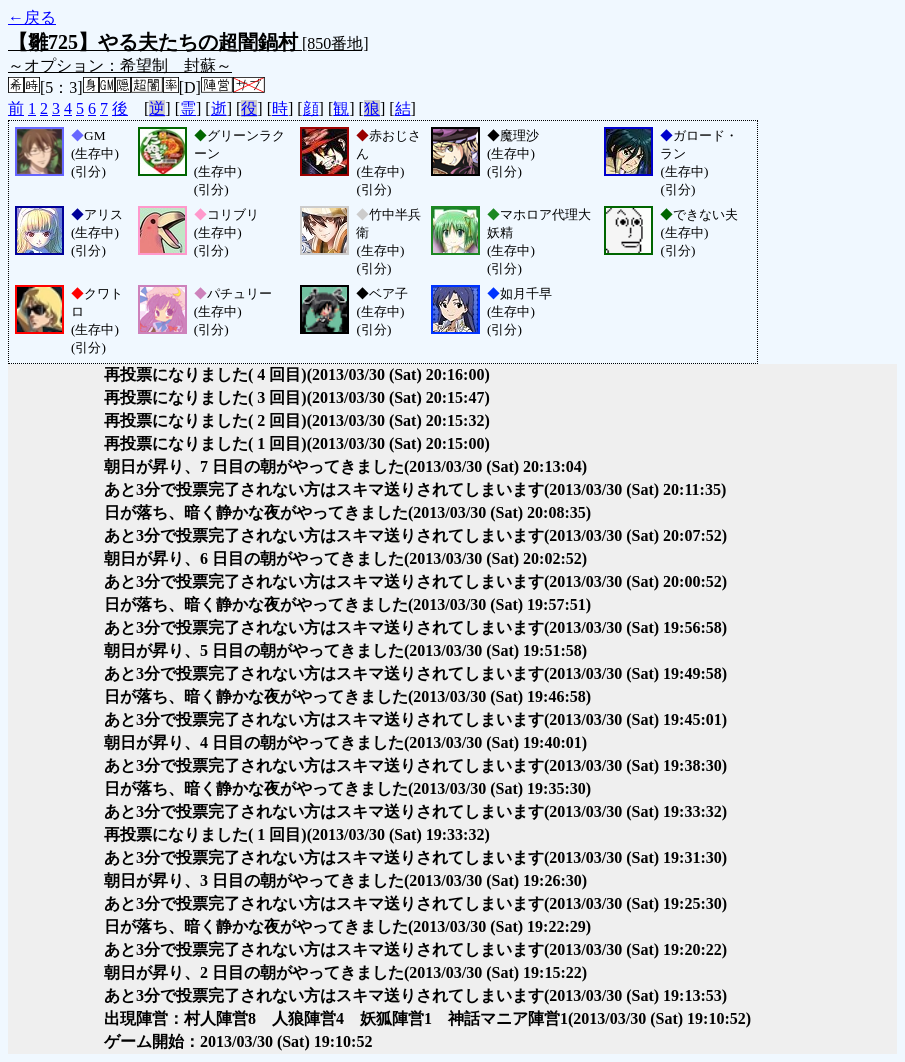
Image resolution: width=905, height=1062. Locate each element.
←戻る (32, 17)
